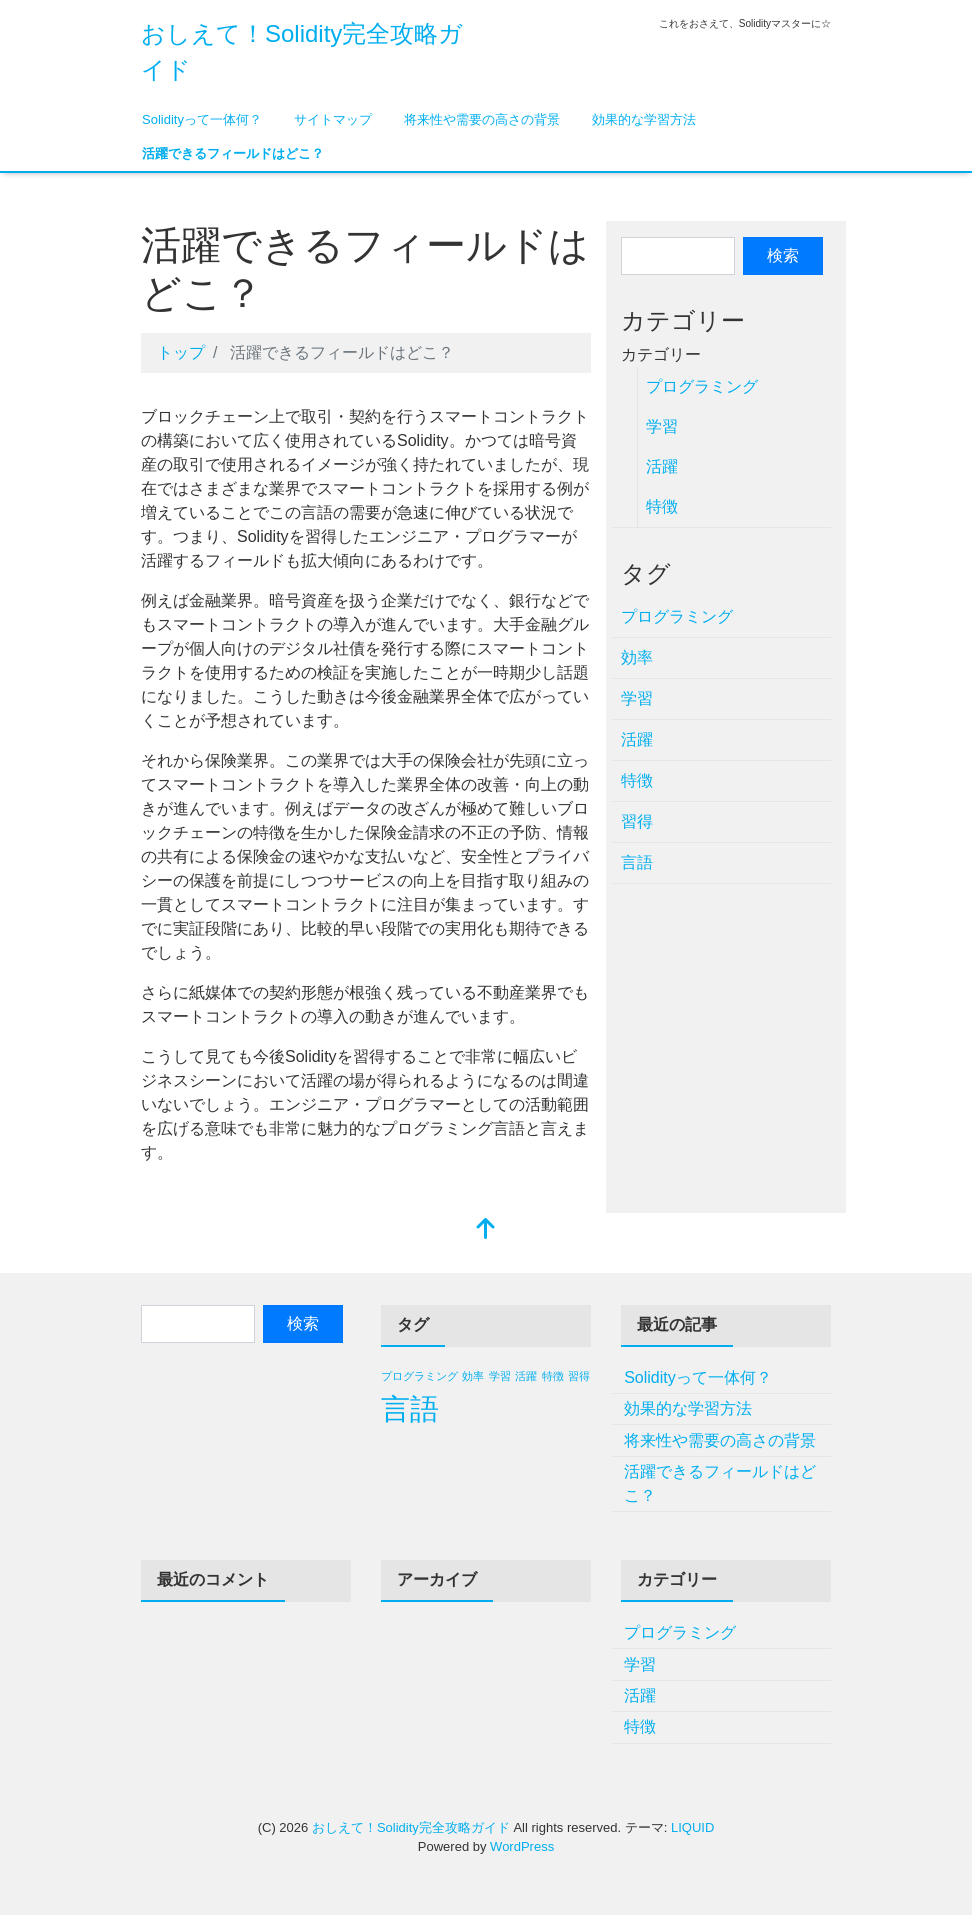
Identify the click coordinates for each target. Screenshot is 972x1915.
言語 (637, 862)
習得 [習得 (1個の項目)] (579, 1376)
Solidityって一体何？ (202, 119)
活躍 (662, 466)
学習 (662, 426)
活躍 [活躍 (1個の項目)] (526, 1376)
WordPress (522, 1846)
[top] (486, 1230)
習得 (637, 821)
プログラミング (702, 386)
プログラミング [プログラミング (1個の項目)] (419, 1376)
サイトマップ (333, 119)
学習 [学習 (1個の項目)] (500, 1376)
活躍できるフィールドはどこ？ (233, 153)
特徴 (662, 506)
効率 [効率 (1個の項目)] (473, 1376)
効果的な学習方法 (644, 119)
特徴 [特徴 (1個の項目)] (553, 1376)
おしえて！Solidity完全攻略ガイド (411, 1827)
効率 (637, 657)
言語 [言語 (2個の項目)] (410, 1408)
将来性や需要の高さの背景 (482, 119)
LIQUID (692, 1827)
